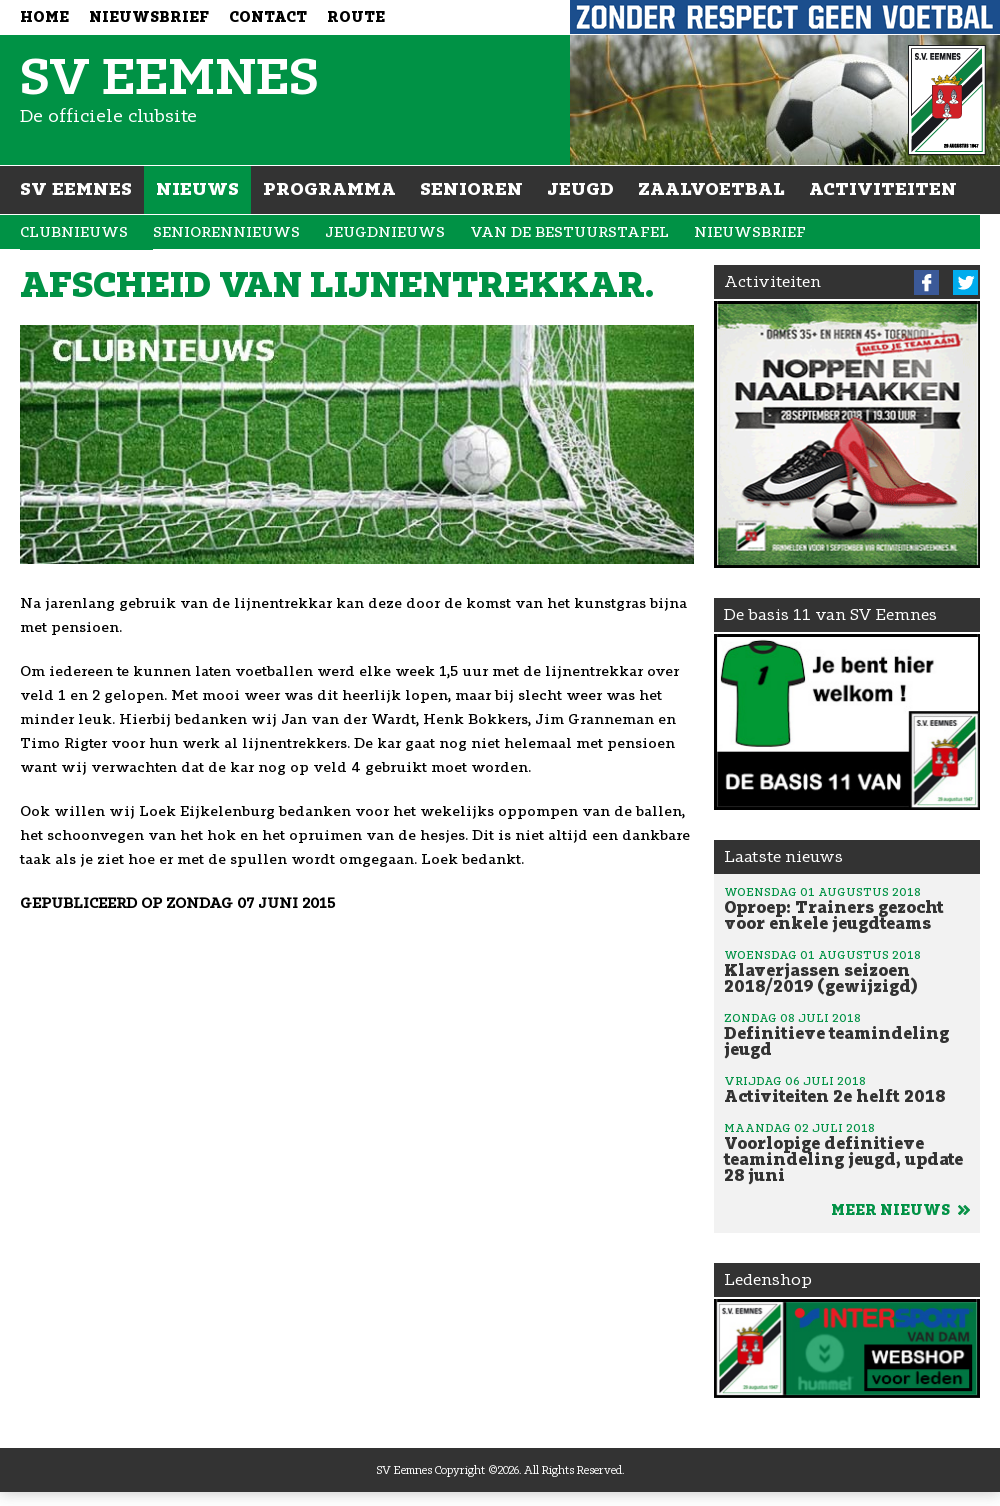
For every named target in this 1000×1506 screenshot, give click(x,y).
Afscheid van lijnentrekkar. (337, 285)
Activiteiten (883, 189)
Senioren (471, 189)
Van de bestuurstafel (569, 232)
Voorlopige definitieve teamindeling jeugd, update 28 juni (847, 1152)
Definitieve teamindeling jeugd (847, 1034)
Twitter (965, 282)
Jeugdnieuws (385, 232)
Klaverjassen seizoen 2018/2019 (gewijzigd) (847, 971)
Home (44, 17)
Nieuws (197, 189)
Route (356, 17)
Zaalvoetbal (711, 189)
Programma (329, 189)
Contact (268, 17)
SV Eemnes (76, 189)
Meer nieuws (900, 1210)
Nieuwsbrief (149, 17)
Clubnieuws (74, 232)
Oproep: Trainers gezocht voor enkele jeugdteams (847, 908)
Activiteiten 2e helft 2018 (847, 1089)
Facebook (926, 282)
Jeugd (580, 189)
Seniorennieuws (226, 232)
